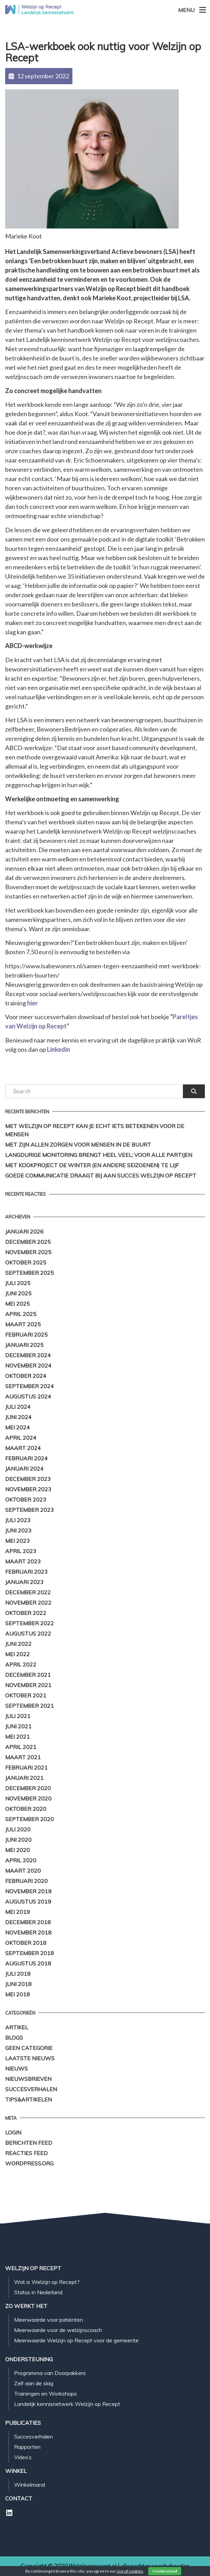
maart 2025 (23, 1324)
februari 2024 (26, 1458)
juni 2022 (18, 1643)
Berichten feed (28, 2142)
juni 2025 (18, 1293)
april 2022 (20, 1664)
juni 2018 (18, 1984)
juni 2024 (18, 1417)
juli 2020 (18, 1829)
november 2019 (28, 1891)
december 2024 (28, 1355)
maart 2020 (23, 1870)
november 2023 (28, 1489)
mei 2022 (17, 1654)
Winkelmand (29, 2484)
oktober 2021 (25, 1695)
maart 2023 (23, 1561)
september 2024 (29, 1386)
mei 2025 (17, 1303)
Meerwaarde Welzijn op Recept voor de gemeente (76, 2340)
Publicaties (23, 2422)
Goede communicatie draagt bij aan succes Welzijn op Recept (100, 1175)
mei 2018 (17, 1994)
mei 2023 (17, 1540)
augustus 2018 (28, 1963)
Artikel (16, 2027)
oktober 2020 (25, 1808)
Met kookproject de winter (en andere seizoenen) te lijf (92, 1165)
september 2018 (29, 1953)
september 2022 (29, 1623)
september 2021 (29, 1705)
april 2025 (20, 1314)
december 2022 (28, 1592)
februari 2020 (26, 1880)
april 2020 (20, 1860)
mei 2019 (17, 1911)
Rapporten (27, 2446)
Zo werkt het (26, 2305)
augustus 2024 (28, 1396)
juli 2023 (18, 1520)
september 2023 (29, 1509)
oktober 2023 (25, 1499)
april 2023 (20, 1551)
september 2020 (29, 1819)
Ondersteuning (29, 2359)
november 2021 (28, 1685)
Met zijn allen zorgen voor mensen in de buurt (78, 1144)
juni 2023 (18, 1530)
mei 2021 (17, 1736)
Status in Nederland (38, 2292)
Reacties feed (26, 2153)
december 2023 (28, 1478)
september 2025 (29, 1272)
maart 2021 (23, 1757)
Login (13, 2132)
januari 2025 (24, 1344)
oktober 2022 (25, 1612)
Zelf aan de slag (33, 2383)
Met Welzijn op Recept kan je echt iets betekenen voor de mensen (94, 1130)
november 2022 (28, 1602)
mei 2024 (17, 1427)
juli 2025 (18, 1283)
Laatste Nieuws (30, 2058)
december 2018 (28, 1922)
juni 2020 (18, 1839)
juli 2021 (18, 1716)
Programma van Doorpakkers (50, 2372)
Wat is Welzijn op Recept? (47, 2281)
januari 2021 (24, 1777)
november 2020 (28, 1798)
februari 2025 (26, 1334)
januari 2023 (24, 1582)
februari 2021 (26, 1767)
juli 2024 (18, 1406)
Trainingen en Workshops (45, 2393)
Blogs (14, 2037)
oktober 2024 (25, 1375)
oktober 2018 (25, 1942)
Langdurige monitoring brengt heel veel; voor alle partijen (99, 1154)
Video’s (23, 2457)
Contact (18, 2498)
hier (32, 1003)
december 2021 (28, 1674)
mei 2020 (17, 1850)
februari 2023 (26, 1571)
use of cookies (130, 2571)
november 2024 (28, 1365)
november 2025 (28, 1252)
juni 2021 (18, 1726)
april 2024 (20, 1437)
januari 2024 (24, 1468)
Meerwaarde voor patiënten (48, 2319)
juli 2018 (18, 1973)
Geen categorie (28, 2047)
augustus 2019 (28, 1901)
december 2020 (28, 1788)
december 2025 (28, 1241)
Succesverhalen (31, 2089)
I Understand (164, 2571)
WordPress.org (29, 2163)
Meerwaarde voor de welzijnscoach (58, 2330)
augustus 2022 (28, 1633)
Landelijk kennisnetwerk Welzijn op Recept (67, 2403)
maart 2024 (23, 1448)
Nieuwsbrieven (28, 2078)
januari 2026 (24, 1231)
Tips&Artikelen (28, 2099)
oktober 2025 (25, 1262)
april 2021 (20, 1746)
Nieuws (16, 2068)
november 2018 (28, 1932)
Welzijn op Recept (33, 2268)
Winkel (16, 2470)
